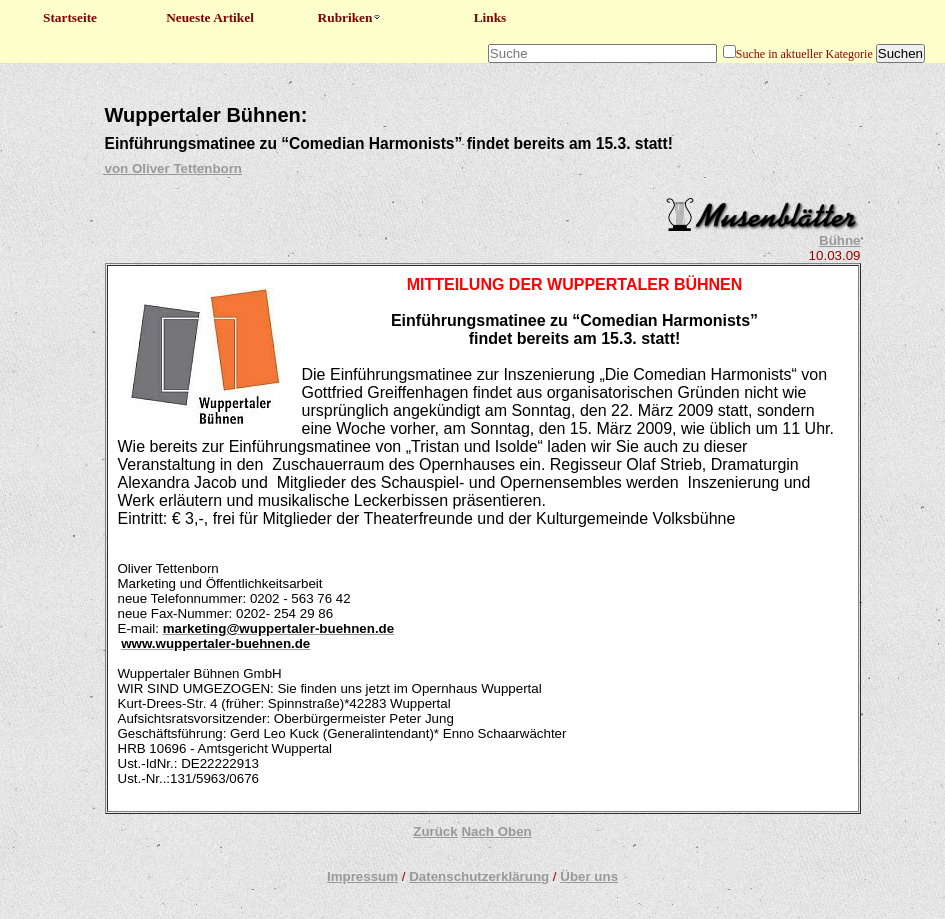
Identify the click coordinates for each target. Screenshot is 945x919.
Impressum (362, 876)
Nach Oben (496, 831)
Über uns (589, 876)
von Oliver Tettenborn (174, 168)
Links (490, 17)
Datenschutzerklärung (479, 876)
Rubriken (350, 17)
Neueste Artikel (210, 17)
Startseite (70, 17)
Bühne (839, 240)
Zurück (435, 831)
